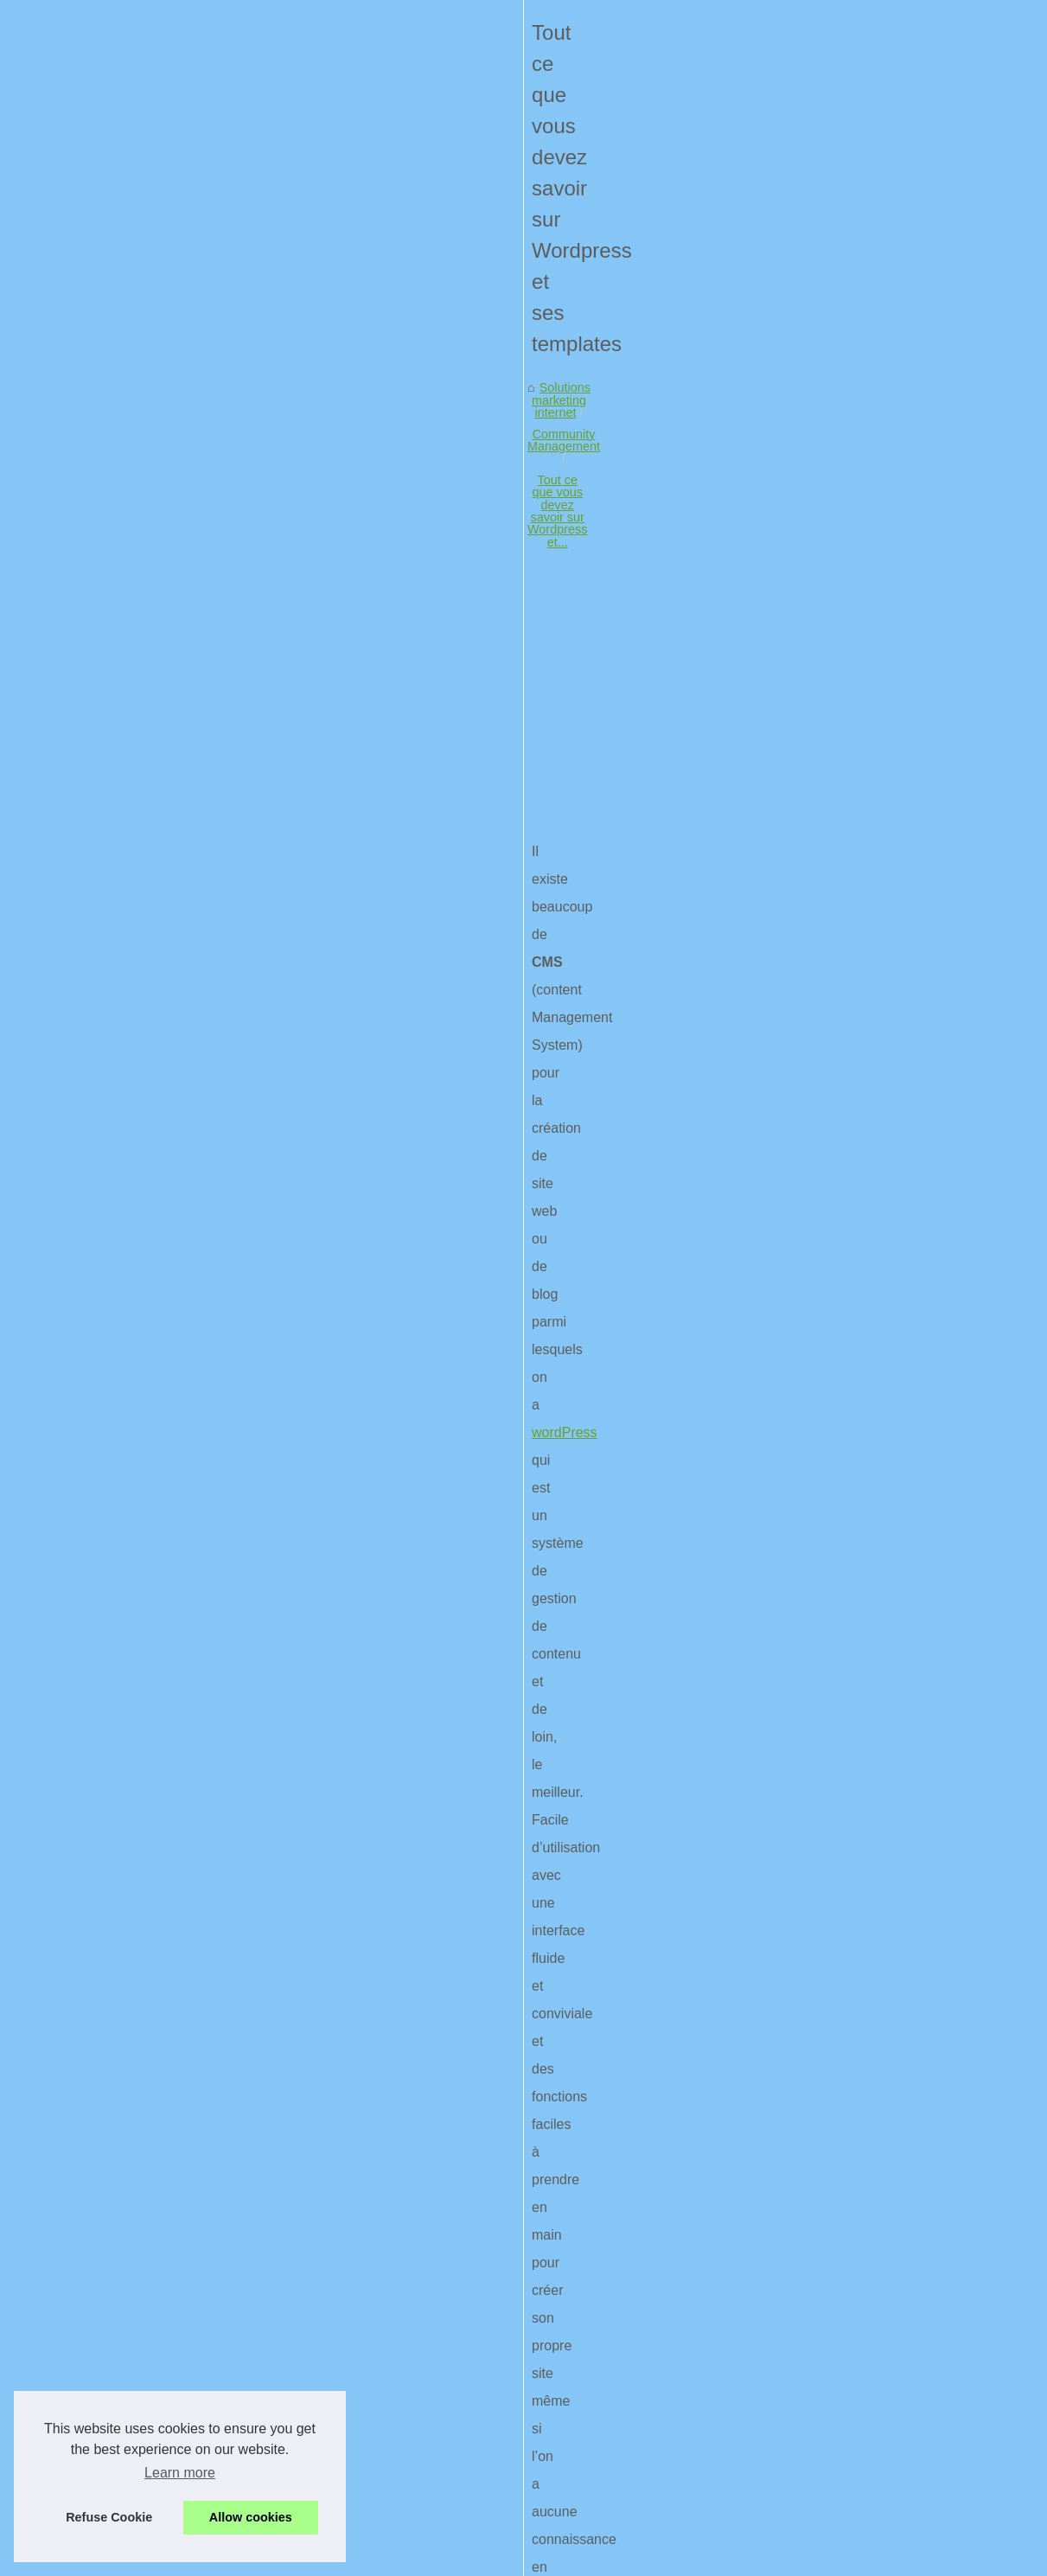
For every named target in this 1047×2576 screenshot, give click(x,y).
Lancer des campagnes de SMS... (899, 766)
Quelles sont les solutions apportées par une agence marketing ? (301, 2295)
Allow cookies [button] (250, 2517)
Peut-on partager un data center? (213, 2444)
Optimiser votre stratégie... (878, 530)
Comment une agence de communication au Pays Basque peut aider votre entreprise (356, 2235)
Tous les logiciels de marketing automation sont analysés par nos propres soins (340, 2473)
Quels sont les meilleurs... (876, 961)
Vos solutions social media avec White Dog (240, 2384)
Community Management (260, 584)
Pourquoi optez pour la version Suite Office (240, 2413)
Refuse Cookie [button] (109, 2517)
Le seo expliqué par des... (876, 999)
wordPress (47, 921)
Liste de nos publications (873, 465)
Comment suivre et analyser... (887, 922)
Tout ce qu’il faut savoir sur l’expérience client (247, 2324)
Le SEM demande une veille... (888, 842)
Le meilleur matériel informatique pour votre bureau (628, 2150)
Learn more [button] (179, 2472)
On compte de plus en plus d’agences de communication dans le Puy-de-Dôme (340, 2355)
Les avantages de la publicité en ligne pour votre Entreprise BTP (299, 2265)
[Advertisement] (394, 725)
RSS (445, 2557)
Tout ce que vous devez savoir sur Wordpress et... (483, 584)
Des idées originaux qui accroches (216, 2503)
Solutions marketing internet (98, 584)
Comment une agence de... (880, 610)
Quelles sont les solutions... (880, 687)
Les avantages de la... (866, 648)
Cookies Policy (389, 2557)
